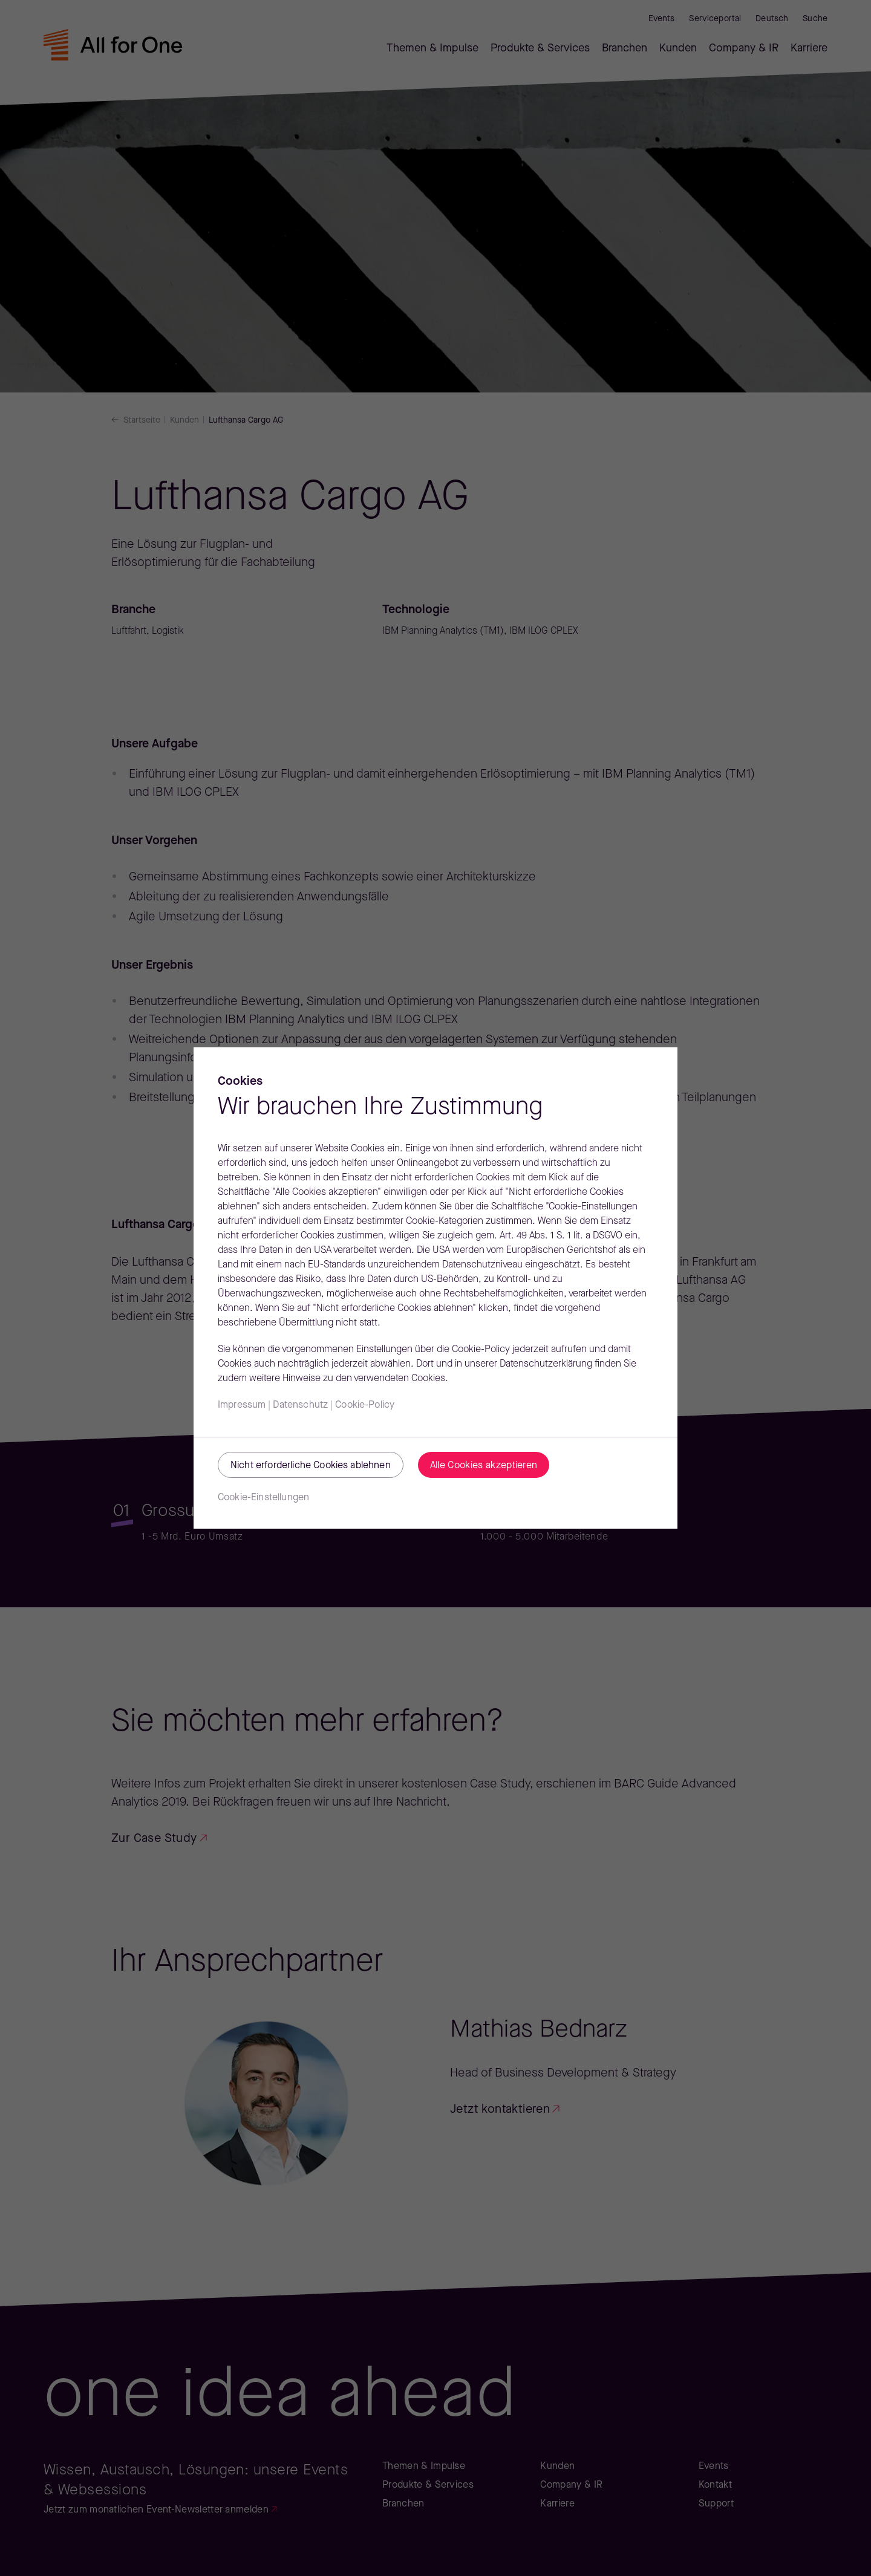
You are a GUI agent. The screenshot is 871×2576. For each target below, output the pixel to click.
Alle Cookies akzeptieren (484, 1466)
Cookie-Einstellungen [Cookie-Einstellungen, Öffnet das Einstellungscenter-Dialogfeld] (263, 1498)
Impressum (242, 1405)
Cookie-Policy (364, 1405)
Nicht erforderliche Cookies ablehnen (310, 1466)
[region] (435, 1288)
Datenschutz (300, 1405)
